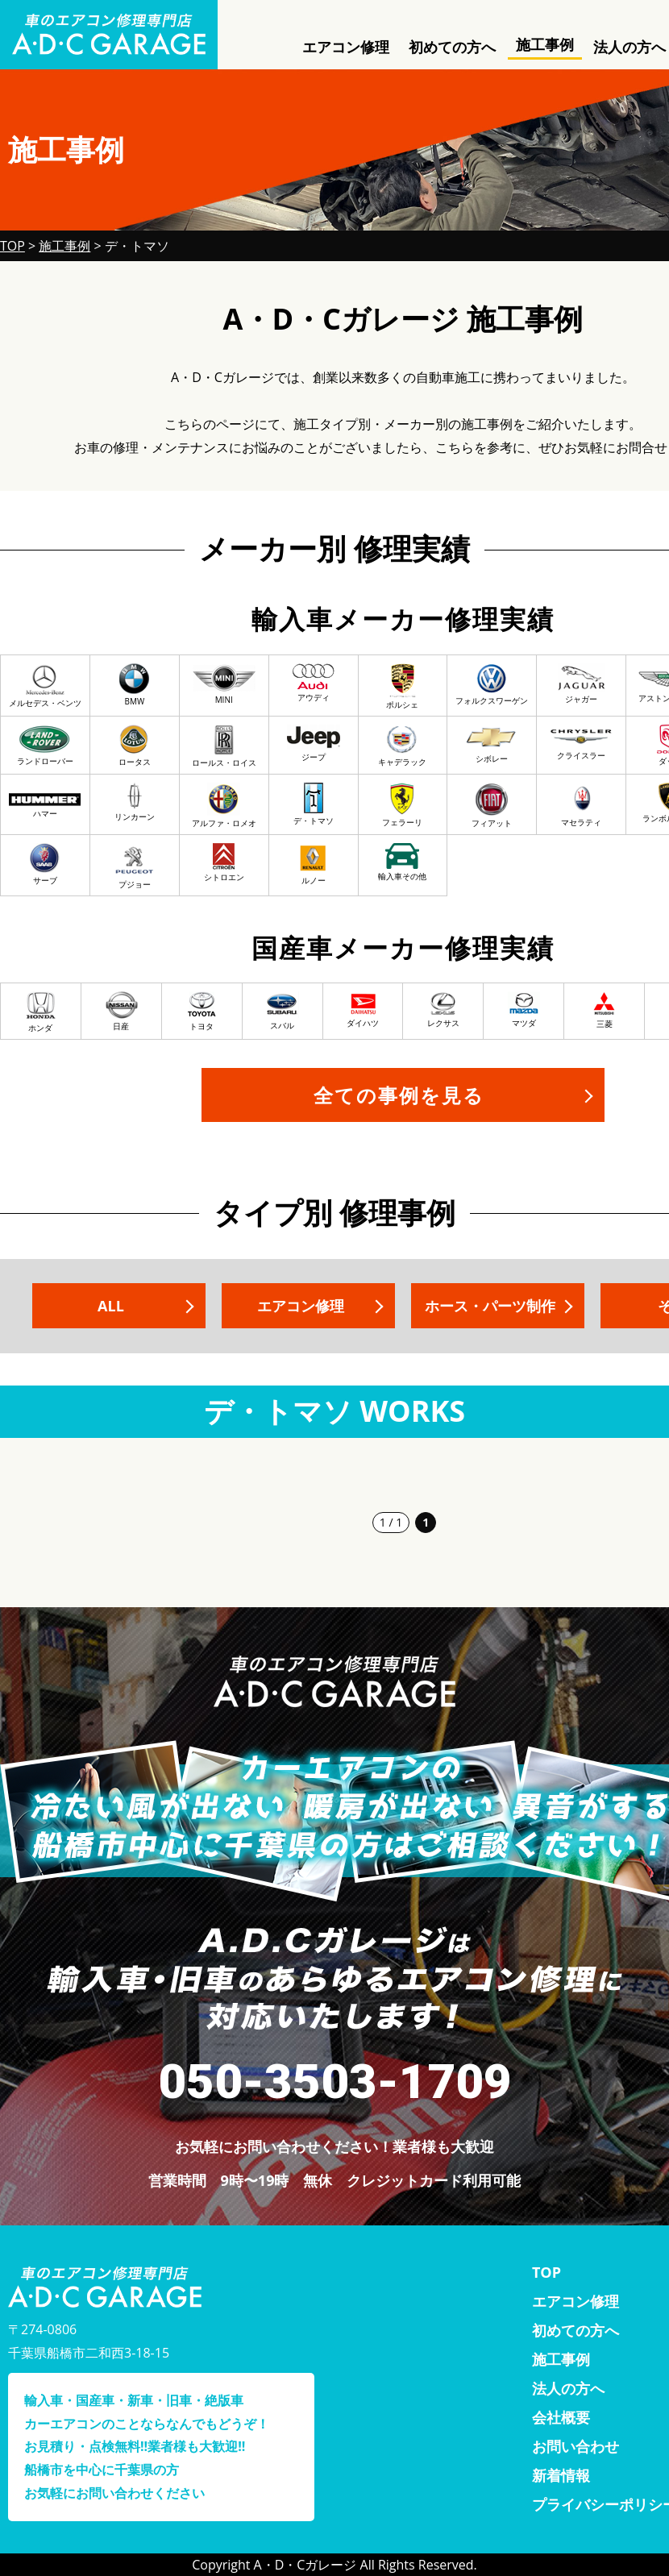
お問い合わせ (575, 2446)
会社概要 (561, 2417)
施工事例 (545, 44)
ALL (111, 1305)
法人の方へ (568, 2388)
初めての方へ (452, 46)
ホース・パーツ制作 (490, 1305)
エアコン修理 (345, 46)
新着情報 (561, 2475)
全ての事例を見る (399, 1095)
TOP (546, 2272)
